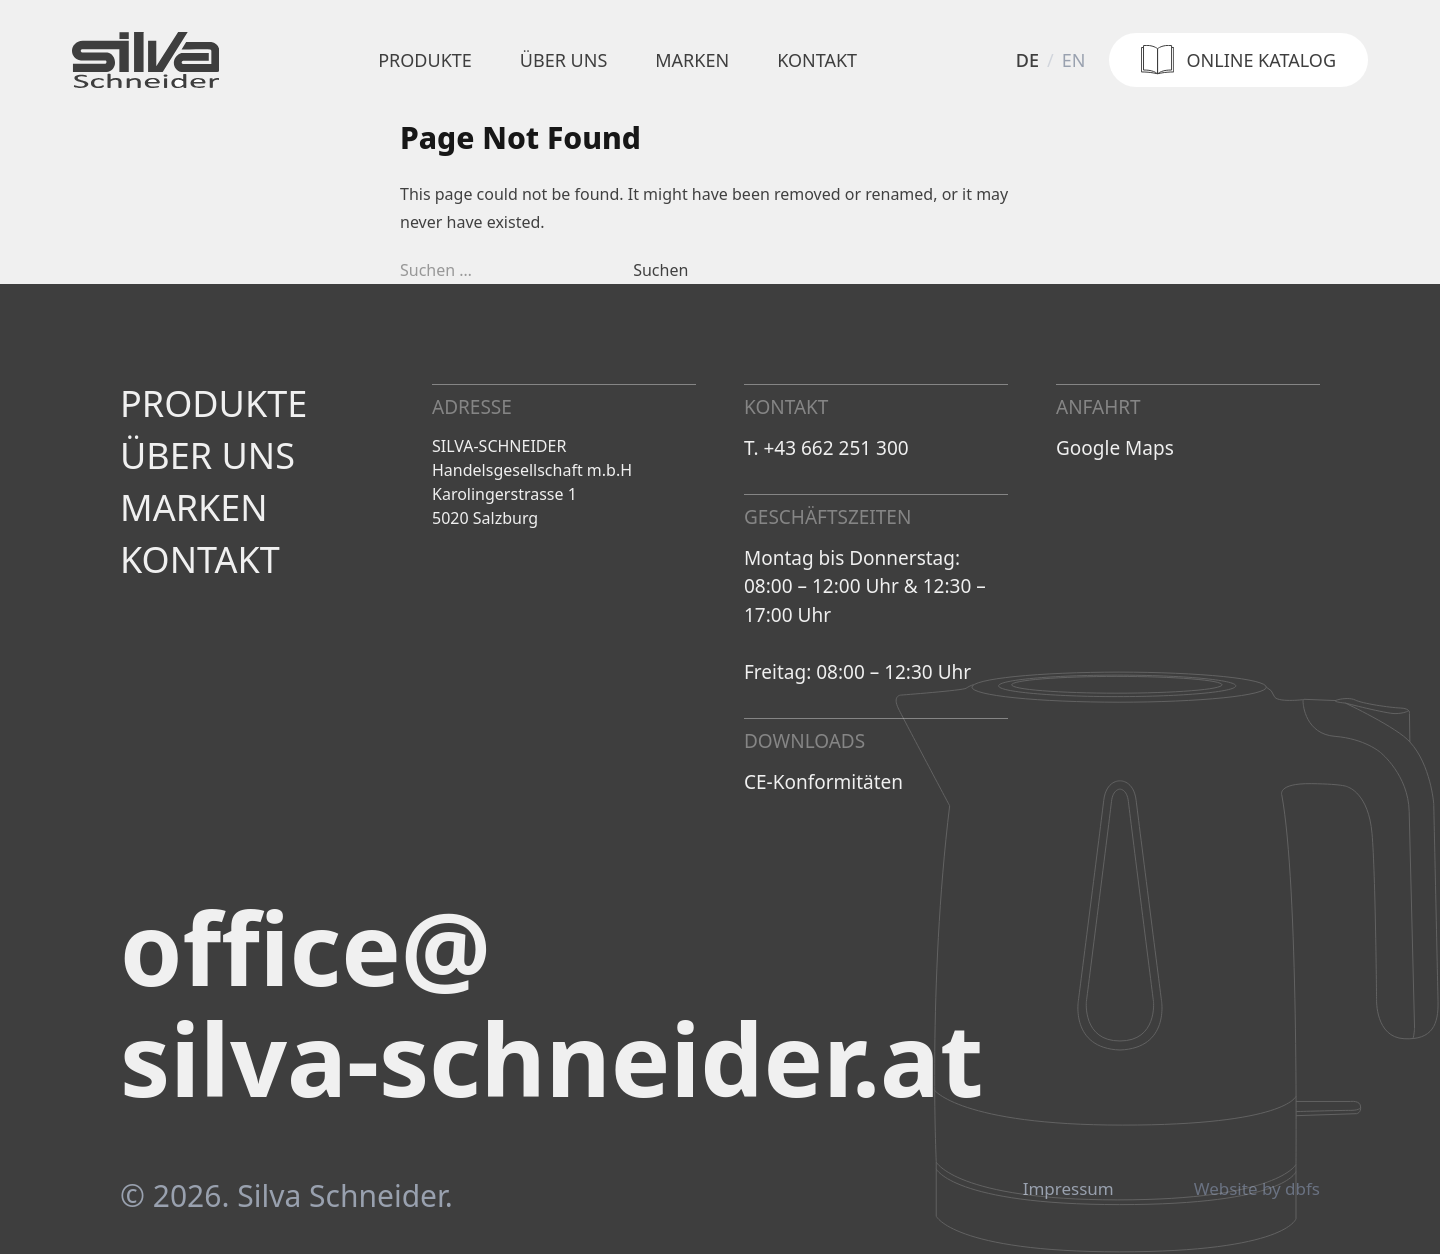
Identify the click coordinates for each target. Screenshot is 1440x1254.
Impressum (1068, 1189)
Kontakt (817, 60)
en (1074, 60)
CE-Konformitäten (823, 782)
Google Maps (1115, 448)
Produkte (425, 60)
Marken (692, 60)
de (1027, 60)
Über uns (563, 60)
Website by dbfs (1257, 1189)
